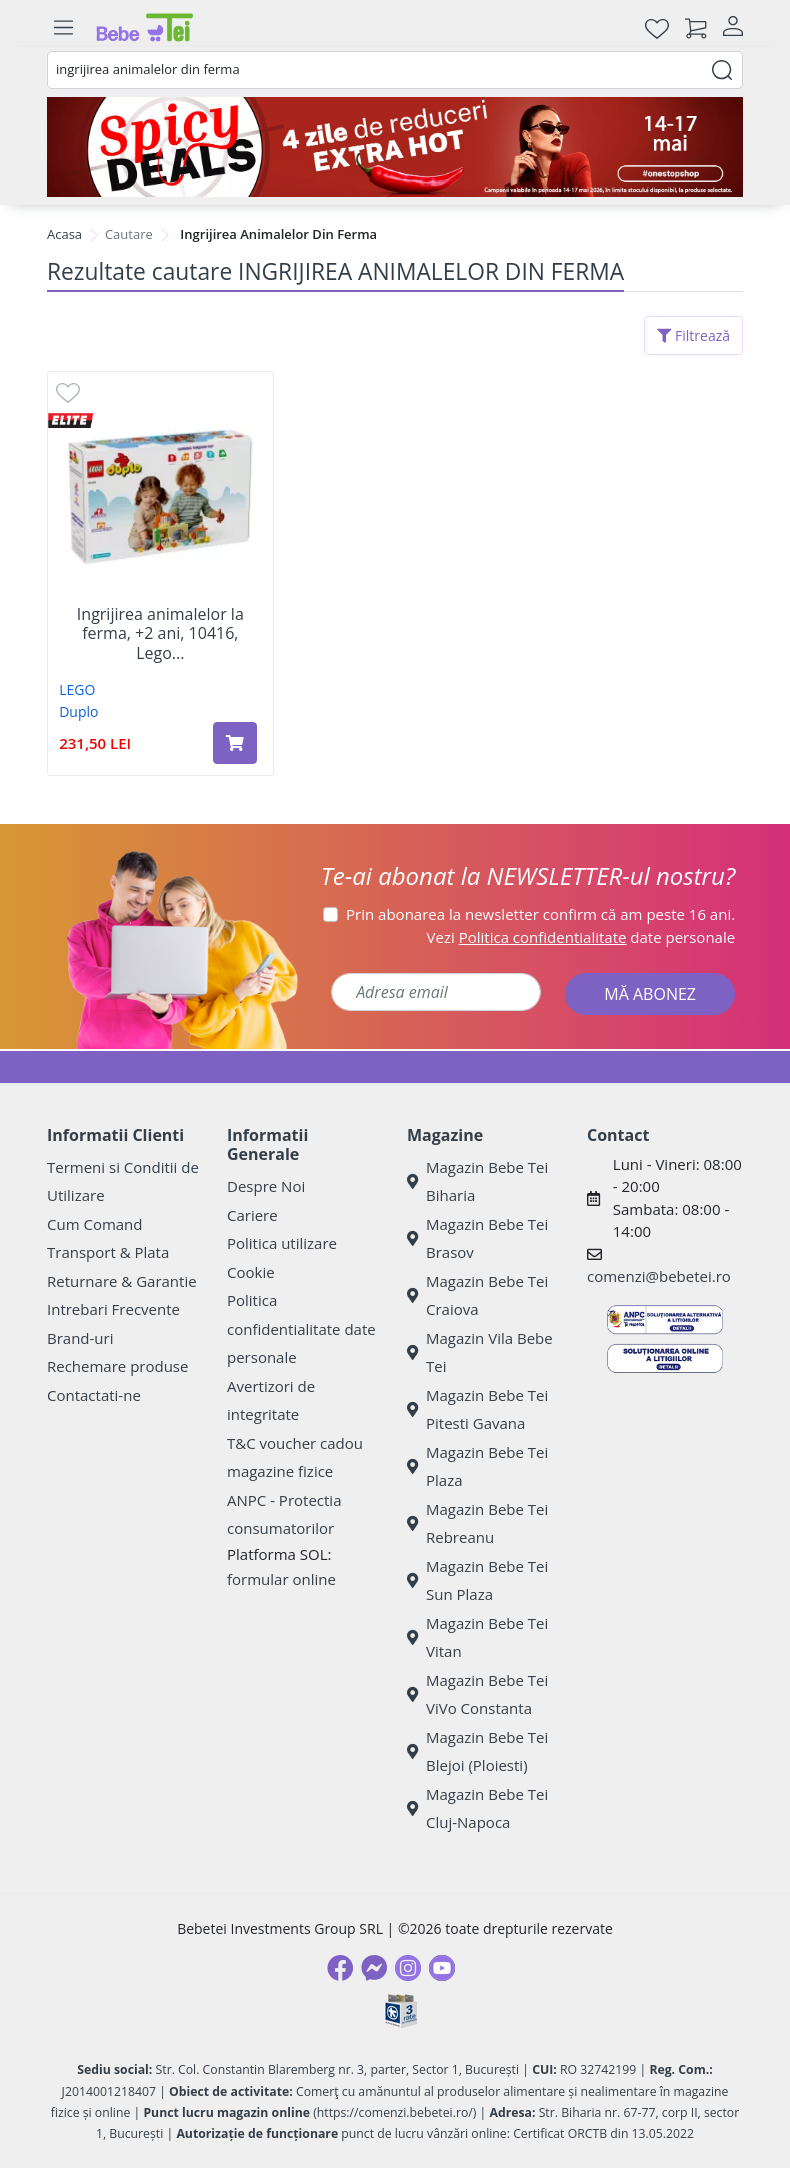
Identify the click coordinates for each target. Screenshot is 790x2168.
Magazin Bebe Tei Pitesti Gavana (477, 1409)
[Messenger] (374, 1968)
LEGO (77, 689)
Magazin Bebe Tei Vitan (477, 1637)
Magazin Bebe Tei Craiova (477, 1295)
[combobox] (395, 70)
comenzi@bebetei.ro (659, 1276)
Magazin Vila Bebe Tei (480, 1352)
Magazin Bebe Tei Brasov (477, 1238)
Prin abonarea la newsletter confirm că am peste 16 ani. (540, 914)
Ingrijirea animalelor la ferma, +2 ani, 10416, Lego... (160, 634)
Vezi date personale (581, 937)
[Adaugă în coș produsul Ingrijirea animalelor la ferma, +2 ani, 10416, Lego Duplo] (235, 743)
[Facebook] (340, 1968)
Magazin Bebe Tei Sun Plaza (477, 1580)
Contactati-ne (94, 1395)
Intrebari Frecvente (113, 1309)
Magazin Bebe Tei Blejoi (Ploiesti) (477, 1751)
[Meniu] (63, 28)
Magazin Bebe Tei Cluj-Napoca (477, 1808)
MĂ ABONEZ (650, 994)
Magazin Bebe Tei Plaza (477, 1466)
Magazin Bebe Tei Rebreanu (477, 1523)
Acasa (64, 234)
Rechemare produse (117, 1366)
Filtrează (693, 335)
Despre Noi (266, 1186)
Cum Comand (95, 1224)
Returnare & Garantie (122, 1281)
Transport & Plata (108, 1252)
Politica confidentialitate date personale (301, 1328)
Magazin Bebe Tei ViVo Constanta (477, 1694)
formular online (281, 1579)
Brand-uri (80, 1338)
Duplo (78, 711)
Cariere (252, 1215)
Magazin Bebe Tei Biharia (477, 1181)
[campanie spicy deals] (395, 147)
